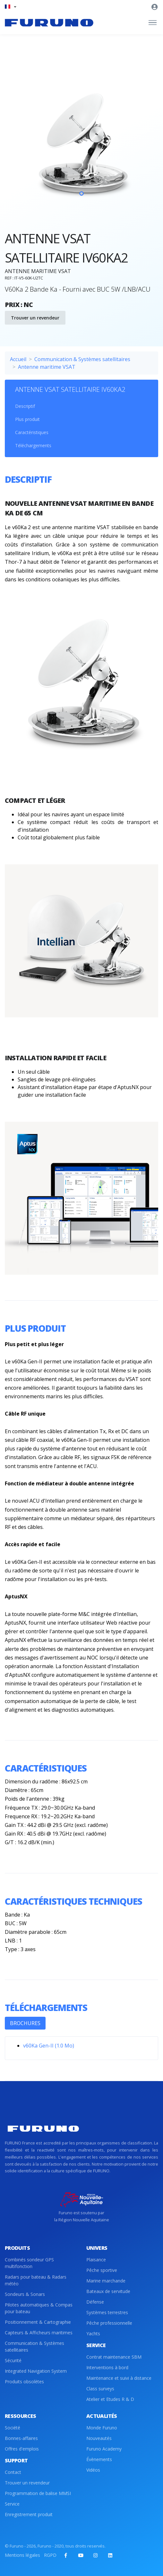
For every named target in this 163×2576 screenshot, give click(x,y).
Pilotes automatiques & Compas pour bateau (39, 2308)
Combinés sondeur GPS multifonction (29, 2263)
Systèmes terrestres (107, 2312)
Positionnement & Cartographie (38, 2322)
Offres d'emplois (22, 2449)
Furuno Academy (104, 2449)
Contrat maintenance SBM (114, 2357)
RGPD (50, 2555)
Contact (13, 2472)
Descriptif (25, 406)
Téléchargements (33, 445)
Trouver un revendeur (35, 318)
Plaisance (96, 2260)
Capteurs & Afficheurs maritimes (39, 2333)
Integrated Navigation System (36, 2371)
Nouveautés (99, 2438)
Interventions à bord (107, 2367)
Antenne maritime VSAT (46, 366)
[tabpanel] (81, 145)
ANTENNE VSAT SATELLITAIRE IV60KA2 (70, 389)
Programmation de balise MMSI (38, 2493)
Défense (95, 2302)
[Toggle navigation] (152, 23)
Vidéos (93, 2470)
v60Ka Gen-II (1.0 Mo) (48, 2045)
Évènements (99, 2459)
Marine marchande (105, 2281)
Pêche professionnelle (109, 2323)
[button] (10, 6)
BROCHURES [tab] (25, 2023)
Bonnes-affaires (21, 2438)
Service (12, 2504)
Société (12, 2428)
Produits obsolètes (24, 2381)
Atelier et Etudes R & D (110, 2399)
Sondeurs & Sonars (25, 2294)
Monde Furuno (101, 2428)
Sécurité (13, 2360)
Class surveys (100, 2389)
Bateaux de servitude (108, 2291)
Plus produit (27, 419)
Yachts (93, 2333)
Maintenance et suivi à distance (118, 2378)
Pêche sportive (101, 2270)
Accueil (18, 359)
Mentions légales (22, 2555)
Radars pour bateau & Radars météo (35, 2280)
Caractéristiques (31, 432)
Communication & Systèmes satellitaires (82, 359)
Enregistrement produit (29, 2514)
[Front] (49, 22)
